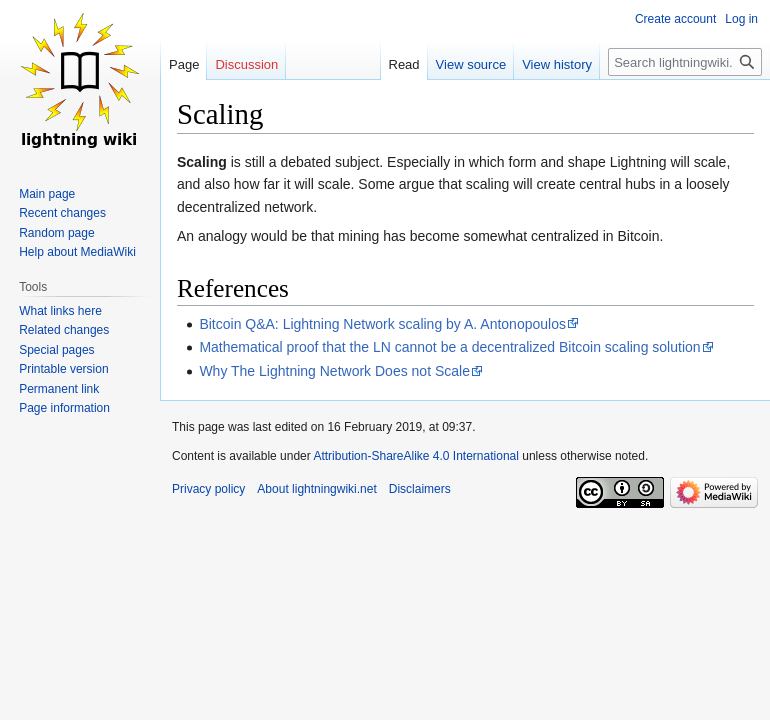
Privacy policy (208, 489)
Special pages (56, 350)
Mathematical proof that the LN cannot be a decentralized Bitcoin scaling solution (449, 347)
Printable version (63, 369)
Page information (64, 408)
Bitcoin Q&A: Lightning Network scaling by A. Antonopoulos (382, 324)
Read (404, 64)
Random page (56, 233)
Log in (741, 19)
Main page (47, 194)
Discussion (246, 64)
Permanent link (59, 389)
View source (471, 64)
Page (184, 64)
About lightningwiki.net (316, 489)
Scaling (202, 162)
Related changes (64, 330)
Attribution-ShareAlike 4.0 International (415, 456)
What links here (60, 311)
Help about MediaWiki (77, 252)
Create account (675, 19)
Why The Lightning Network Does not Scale (334, 371)
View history (557, 64)
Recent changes (62, 213)
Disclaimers (420, 489)
